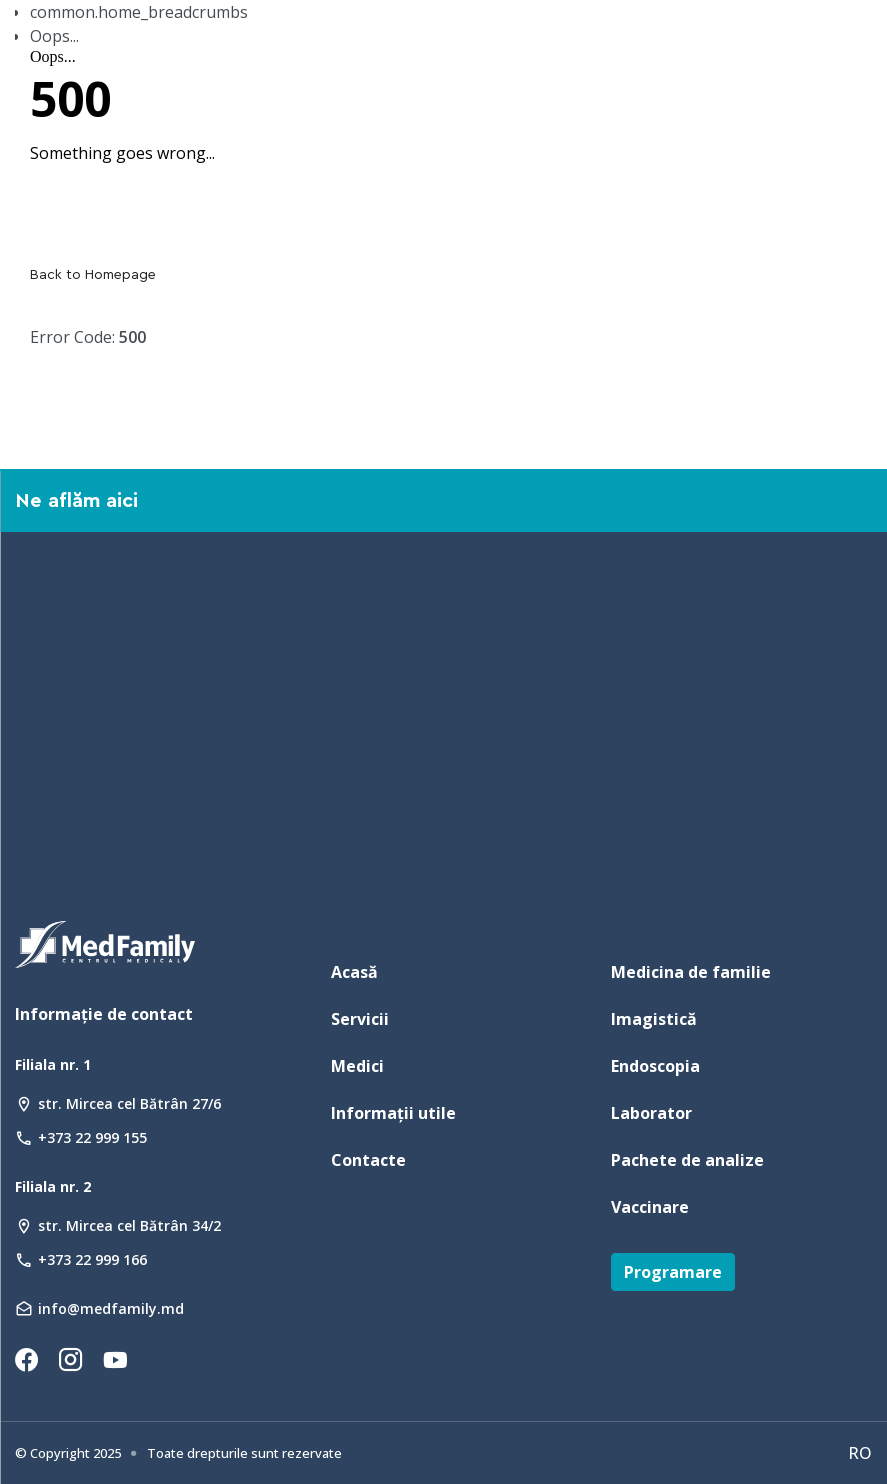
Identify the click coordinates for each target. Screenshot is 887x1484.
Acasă (354, 972)
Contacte (368, 1160)
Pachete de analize (687, 1160)
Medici (357, 1066)
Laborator (651, 1113)
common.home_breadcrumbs (139, 12)
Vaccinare (650, 1207)
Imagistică (654, 1019)
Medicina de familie (691, 972)
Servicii (360, 1019)
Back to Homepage (93, 275)
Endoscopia (655, 1066)
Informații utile (393, 1113)
